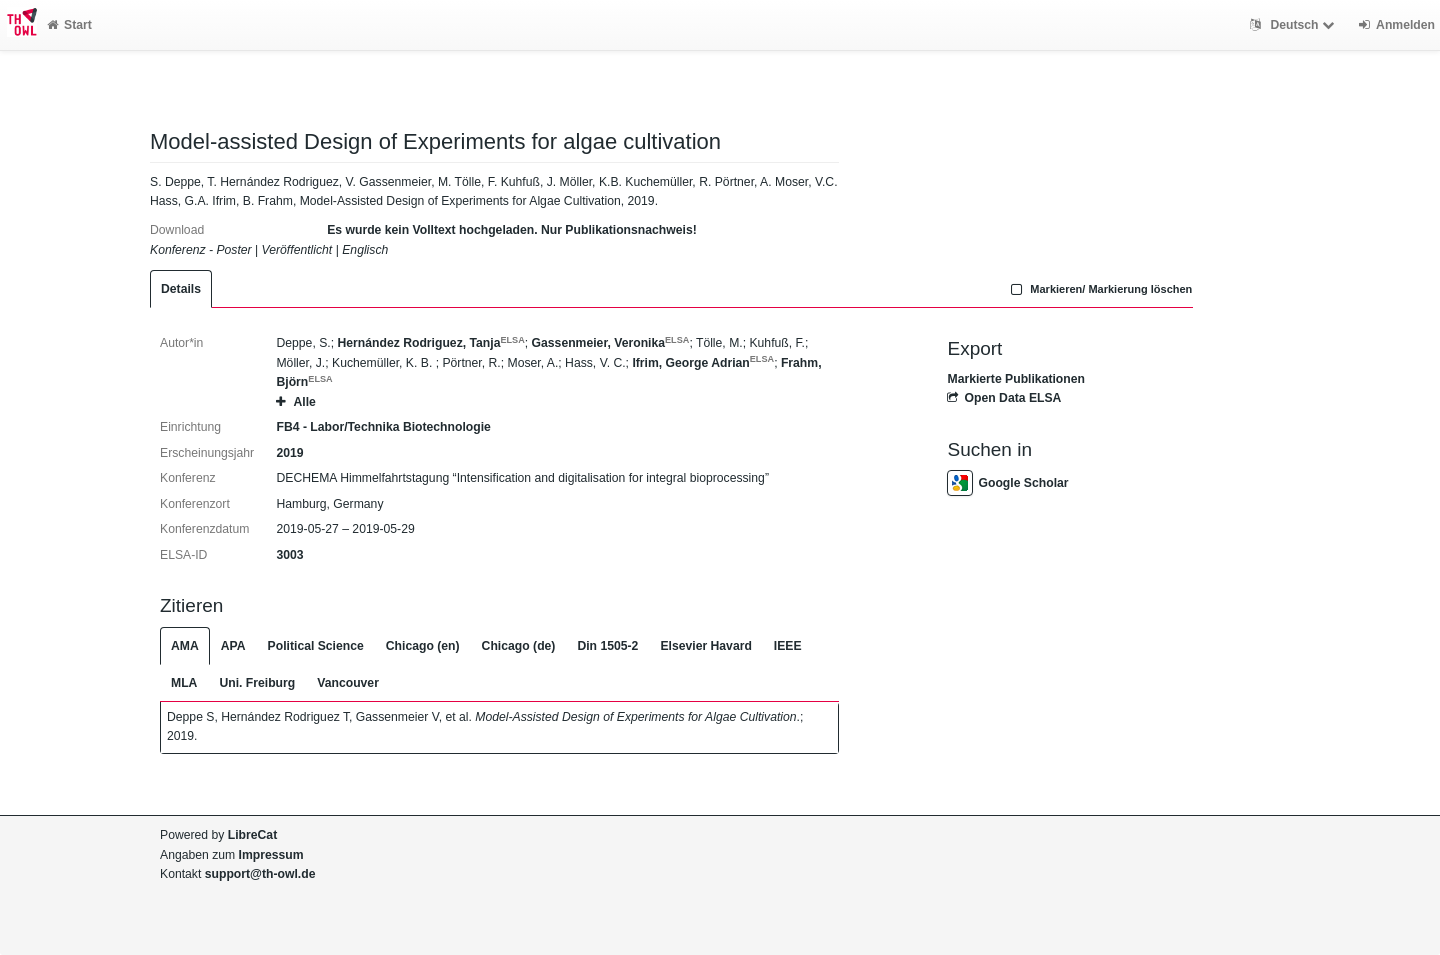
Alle (295, 402)
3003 (289, 555)
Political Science (316, 646)
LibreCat (252, 835)
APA (233, 646)
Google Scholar (1007, 483)
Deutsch (1294, 25)
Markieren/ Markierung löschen (1100, 289)
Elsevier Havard (705, 646)
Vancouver (348, 683)
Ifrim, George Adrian (703, 363)
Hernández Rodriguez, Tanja (430, 343)
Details (181, 289)
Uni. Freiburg (257, 683)
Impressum (271, 855)
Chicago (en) (423, 646)
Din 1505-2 (607, 646)
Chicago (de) (519, 646)
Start (69, 25)
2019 (289, 453)
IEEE (788, 646)
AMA (185, 646)
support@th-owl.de (260, 874)
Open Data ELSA (1004, 398)
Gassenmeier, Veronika (611, 343)
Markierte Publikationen (1015, 379)
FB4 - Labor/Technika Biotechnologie (383, 427)
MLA (184, 683)
